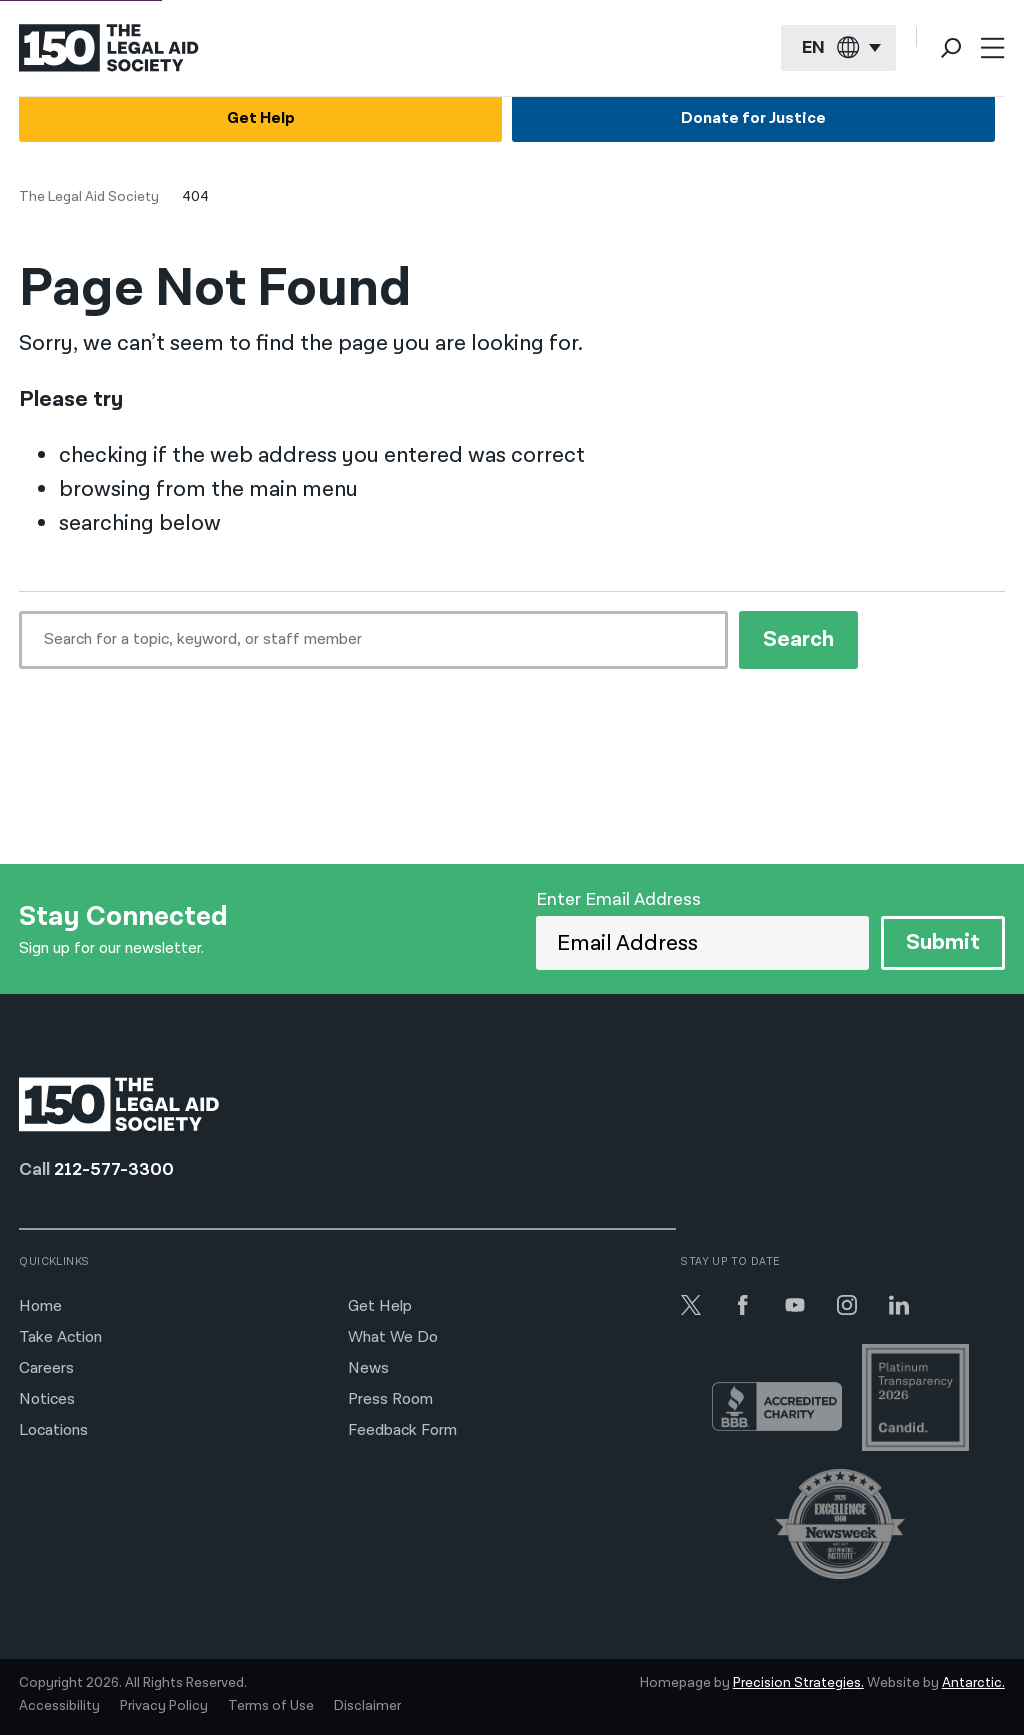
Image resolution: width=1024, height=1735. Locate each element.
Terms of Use (271, 1706)
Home (40, 1306)
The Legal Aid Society (89, 197)
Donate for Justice (753, 118)
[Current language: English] (838, 48)
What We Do (393, 1337)
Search (798, 639)
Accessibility (59, 1706)
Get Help (261, 118)
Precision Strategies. (798, 1683)
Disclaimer (367, 1706)
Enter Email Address (618, 899)
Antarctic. (973, 1683)
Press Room (390, 1399)
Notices (47, 1399)
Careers (46, 1368)
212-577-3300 (114, 1169)
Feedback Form (402, 1430)
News (368, 1368)
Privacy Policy (164, 1706)
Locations (53, 1430)
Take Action (60, 1337)
